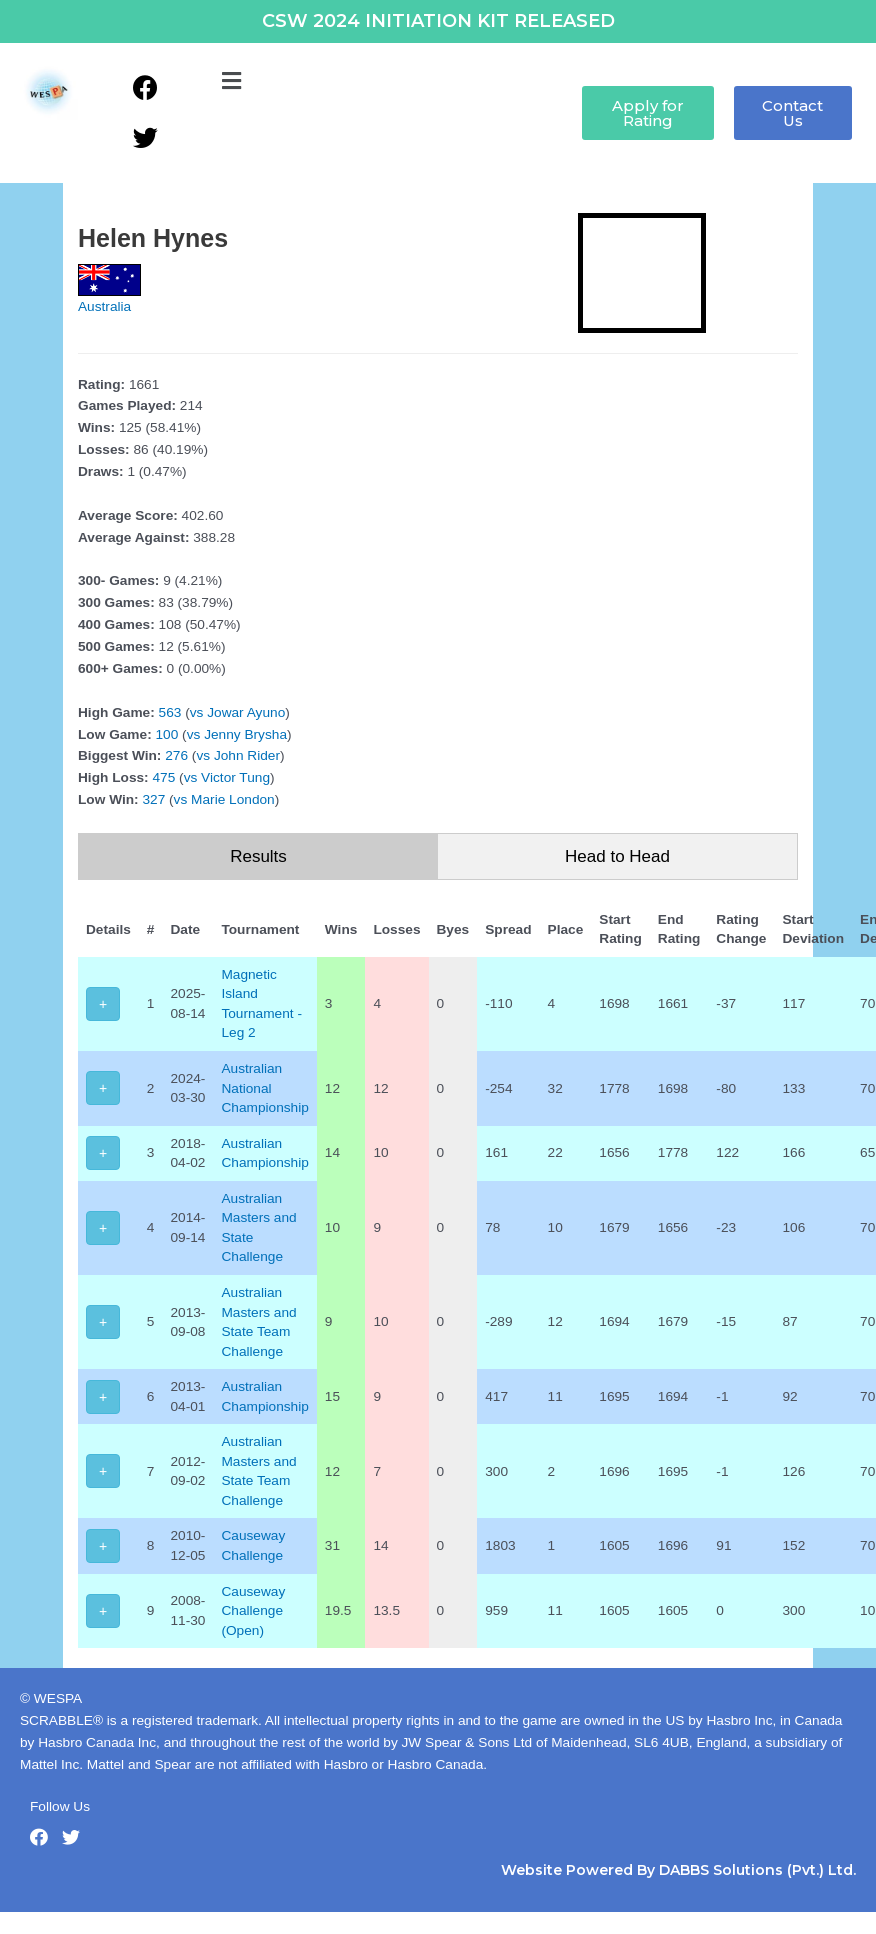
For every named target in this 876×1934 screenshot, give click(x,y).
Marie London (233, 799)
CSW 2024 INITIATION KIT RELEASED (438, 21)
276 (176, 755)
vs (197, 712)
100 (167, 734)
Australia (104, 306)
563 (170, 712)
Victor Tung (235, 777)
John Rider (247, 755)
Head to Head (617, 856)
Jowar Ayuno (246, 712)
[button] (231, 82)
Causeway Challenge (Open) (253, 1611)
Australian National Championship (264, 1088)
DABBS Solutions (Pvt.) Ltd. (757, 1870)
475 (163, 777)
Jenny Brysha (245, 734)
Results (258, 856)
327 (153, 799)
